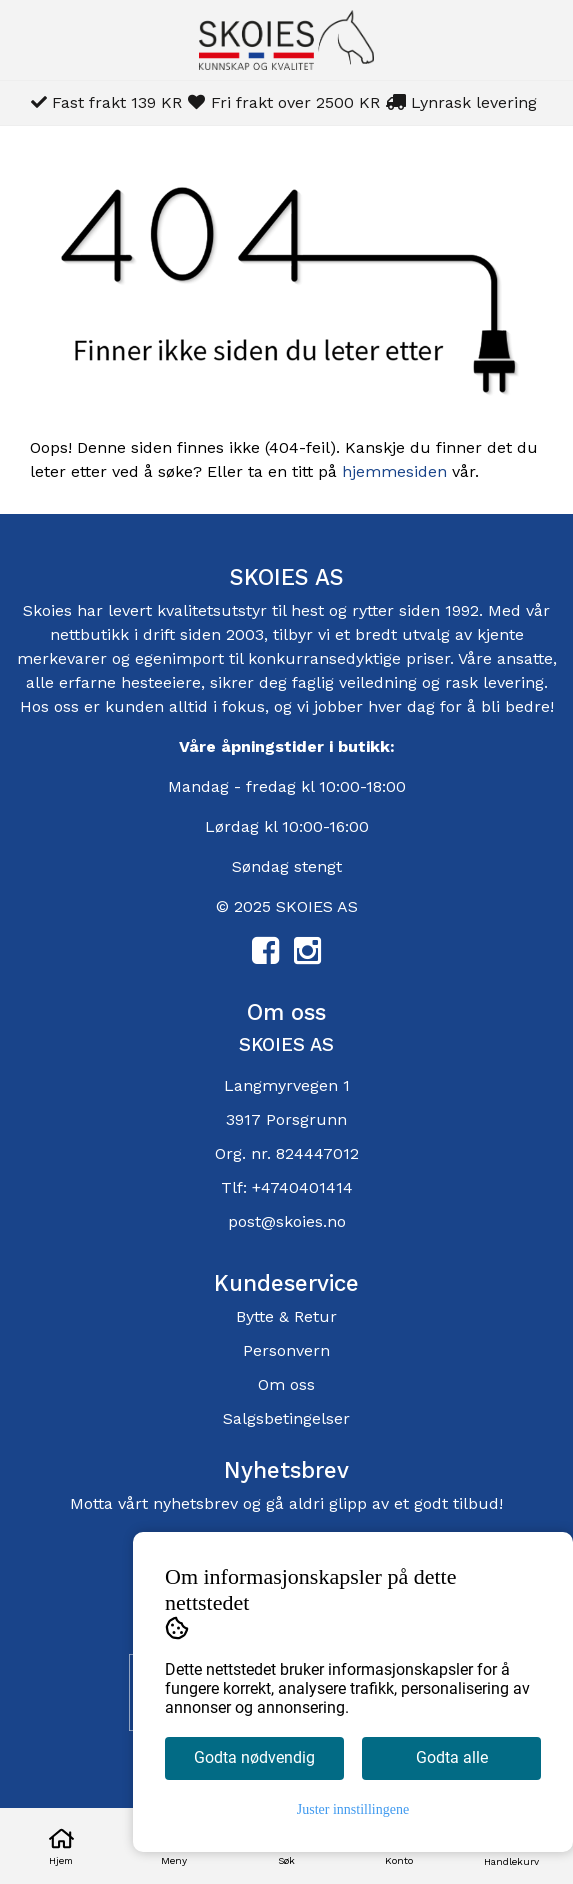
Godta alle (452, 1757)
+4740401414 (302, 1187)
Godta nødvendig (254, 1757)
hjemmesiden (394, 471)
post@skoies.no (287, 1221)
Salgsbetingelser (286, 1418)
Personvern (286, 1350)
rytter (373, 610)
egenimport (179, 658)
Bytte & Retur (286, 1316)
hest (310, 610)
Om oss (286, 1384)
